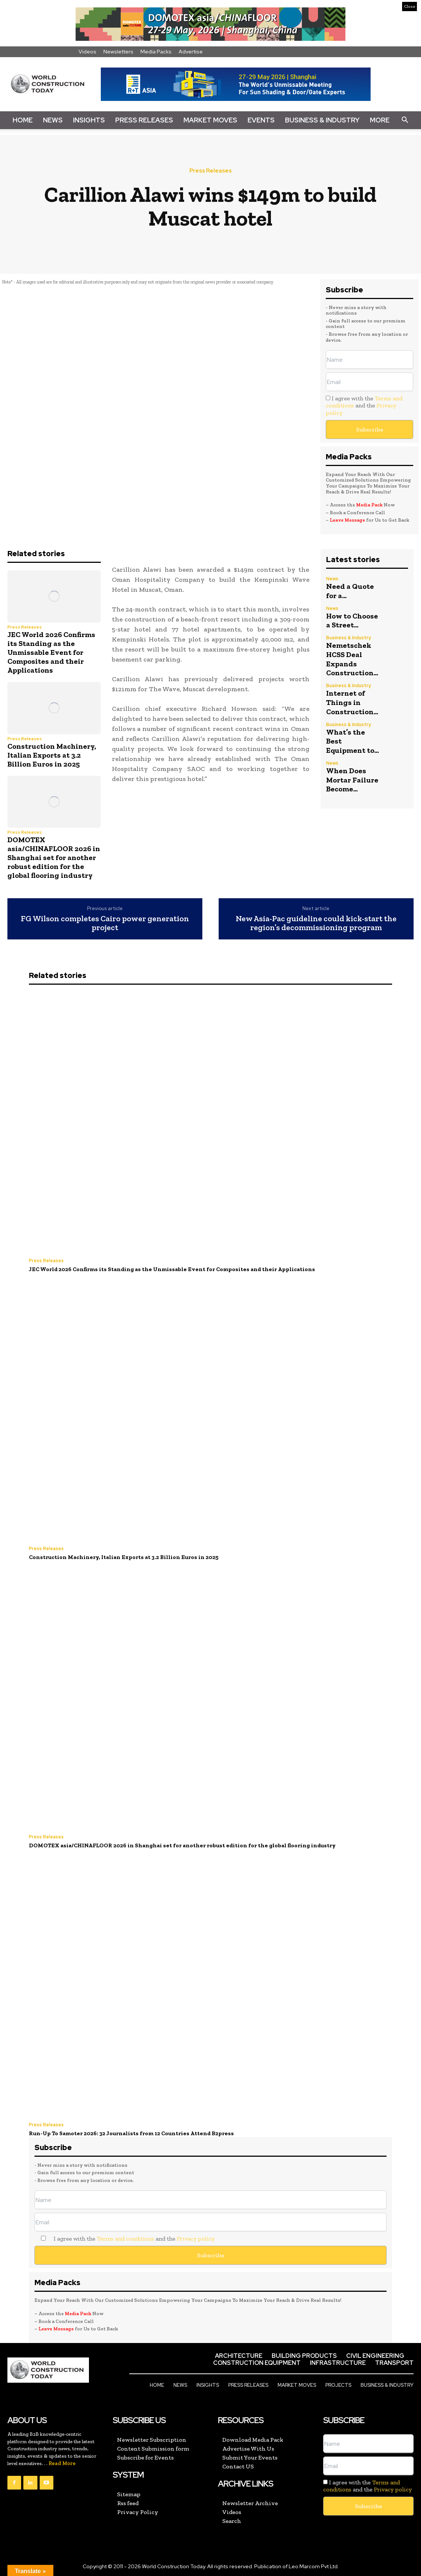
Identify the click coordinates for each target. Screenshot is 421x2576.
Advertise (191, 51)
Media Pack (369, 505)
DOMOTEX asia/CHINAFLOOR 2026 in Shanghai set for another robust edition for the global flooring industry (53, 857)
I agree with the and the (364, 405)
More (379, 120)
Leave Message (348, 520)
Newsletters (118, 51)
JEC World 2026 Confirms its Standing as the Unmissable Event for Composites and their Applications (51, 652)
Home (23, 120)
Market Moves (210, 120)
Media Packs (156, 51)
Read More (62, 2462)
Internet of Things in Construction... (352, 699)
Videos (87, 51)
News (53, 120)
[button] (405, 120)
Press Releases (144, 120)
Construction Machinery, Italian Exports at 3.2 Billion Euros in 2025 (51, 755)
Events (261, 120)
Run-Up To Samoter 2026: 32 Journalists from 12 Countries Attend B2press (130, 2132)
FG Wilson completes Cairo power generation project (105, 923)
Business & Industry (322, 120)
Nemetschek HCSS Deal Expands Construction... (352, 657)
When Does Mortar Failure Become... (352, 775)
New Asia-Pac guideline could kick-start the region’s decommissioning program (316, 923)
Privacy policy (196, 2237)
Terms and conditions (125, 2237)
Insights (89, 120)
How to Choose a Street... (352, 620)
